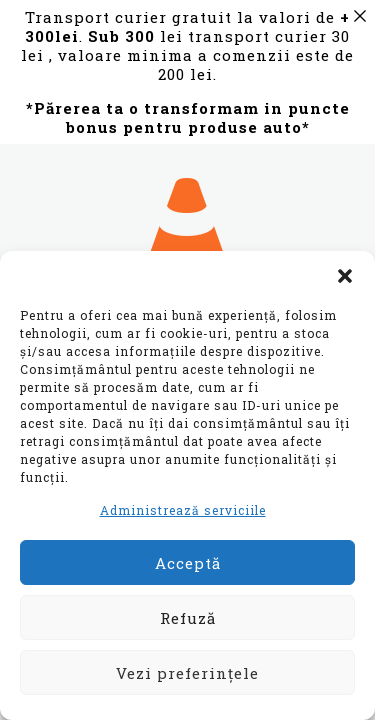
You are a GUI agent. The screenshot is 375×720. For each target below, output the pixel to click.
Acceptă (188, 563)
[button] (345, 276)
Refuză (188, 618)
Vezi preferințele (187, 673)
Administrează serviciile (183, 510)
